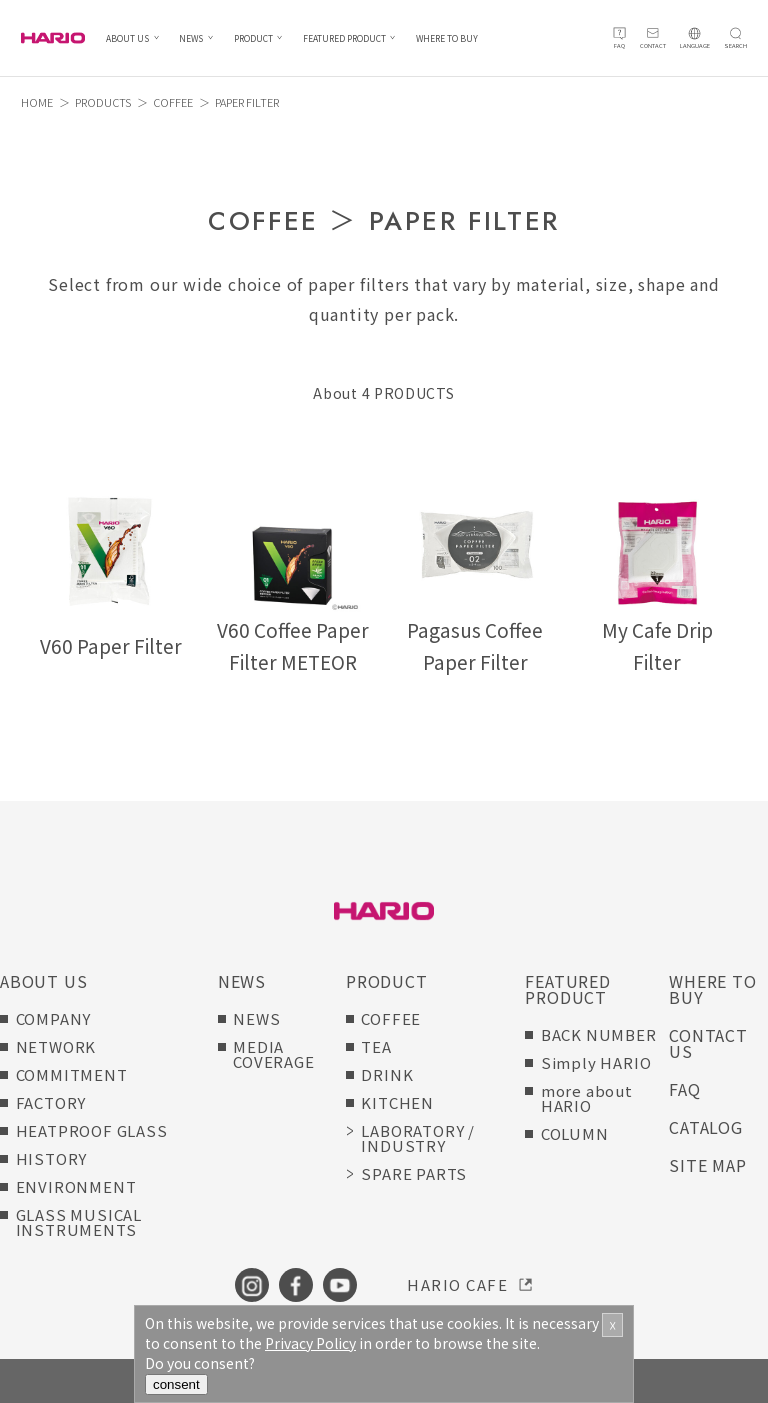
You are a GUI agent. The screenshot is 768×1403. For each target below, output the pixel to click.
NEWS (191, 38)
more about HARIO (587, 1098)
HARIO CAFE (457, 1284)
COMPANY (54, 1018)
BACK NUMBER (599, 1034)
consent (176, 1384)
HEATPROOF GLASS (92, 1130)
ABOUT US (127, 38)
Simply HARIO (596, 1062)
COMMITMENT (72, 1074)
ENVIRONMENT (76, 1186)
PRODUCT (253, 38)
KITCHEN (397, 1102)
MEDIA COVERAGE (273, 1054)
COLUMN (575, 1133)
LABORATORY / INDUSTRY (418, 1138)
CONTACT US (708, 1043)
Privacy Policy (310, 1343)
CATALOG (706, 1127)
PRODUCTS (103, 102)
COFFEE (173, 102)
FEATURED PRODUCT (344, 38)
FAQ (684, 1089)
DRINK (387, 1074)
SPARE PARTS (414, 1173)
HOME (37, 102)
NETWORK (56, 1046)
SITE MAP (707, 1165)
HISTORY (52, 1158)
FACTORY (51, 1102)
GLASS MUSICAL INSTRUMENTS (79, 1222)
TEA (376, 1046)
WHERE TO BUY (447, 38)
